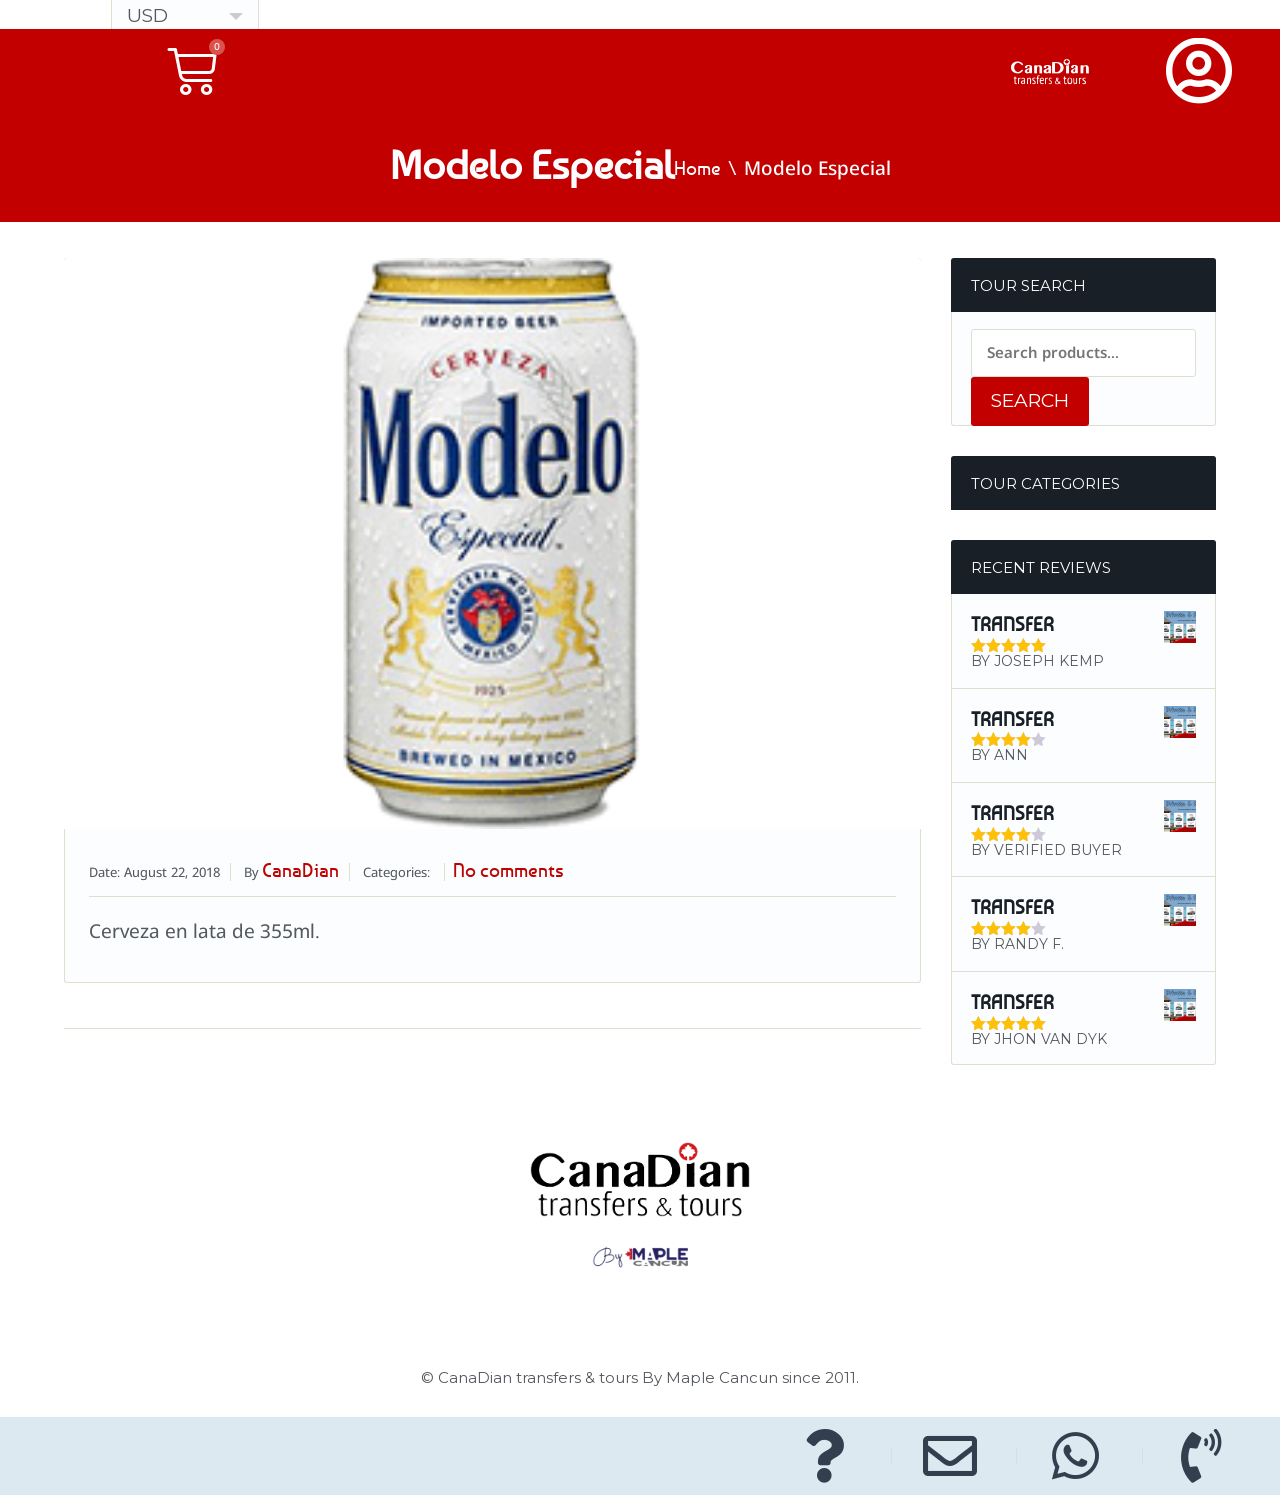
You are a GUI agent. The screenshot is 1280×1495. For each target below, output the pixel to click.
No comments (528, 872)
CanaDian (306, 872)
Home (697, 170)
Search (1030, 400)
